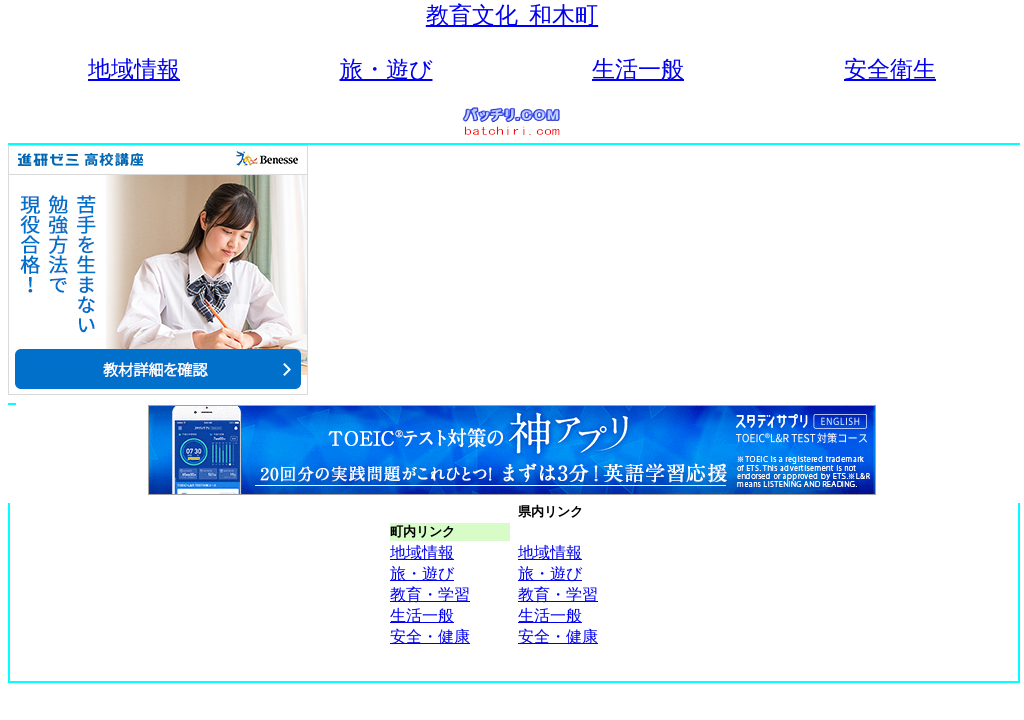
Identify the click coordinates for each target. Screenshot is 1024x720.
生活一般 (638, 69)
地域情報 (134, 69)
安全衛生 (890, 69)
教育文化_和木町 (512, 15)
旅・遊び (386, 69)
